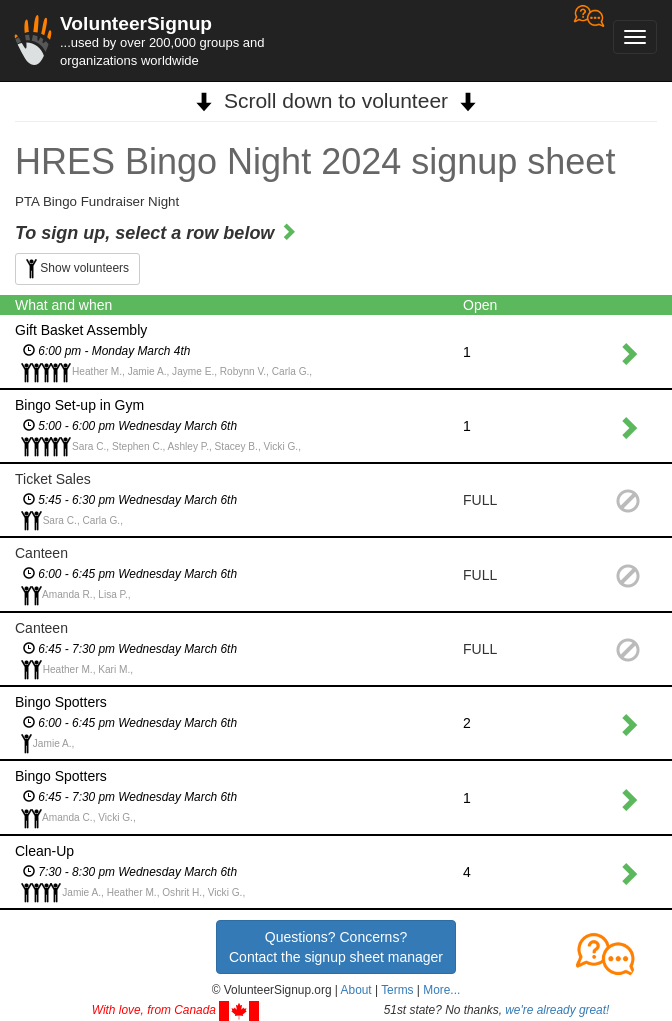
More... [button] (441, 990)
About (356, 990)
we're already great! (557, 1010)
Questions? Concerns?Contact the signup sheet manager (336, 947)
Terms (397, 990)
